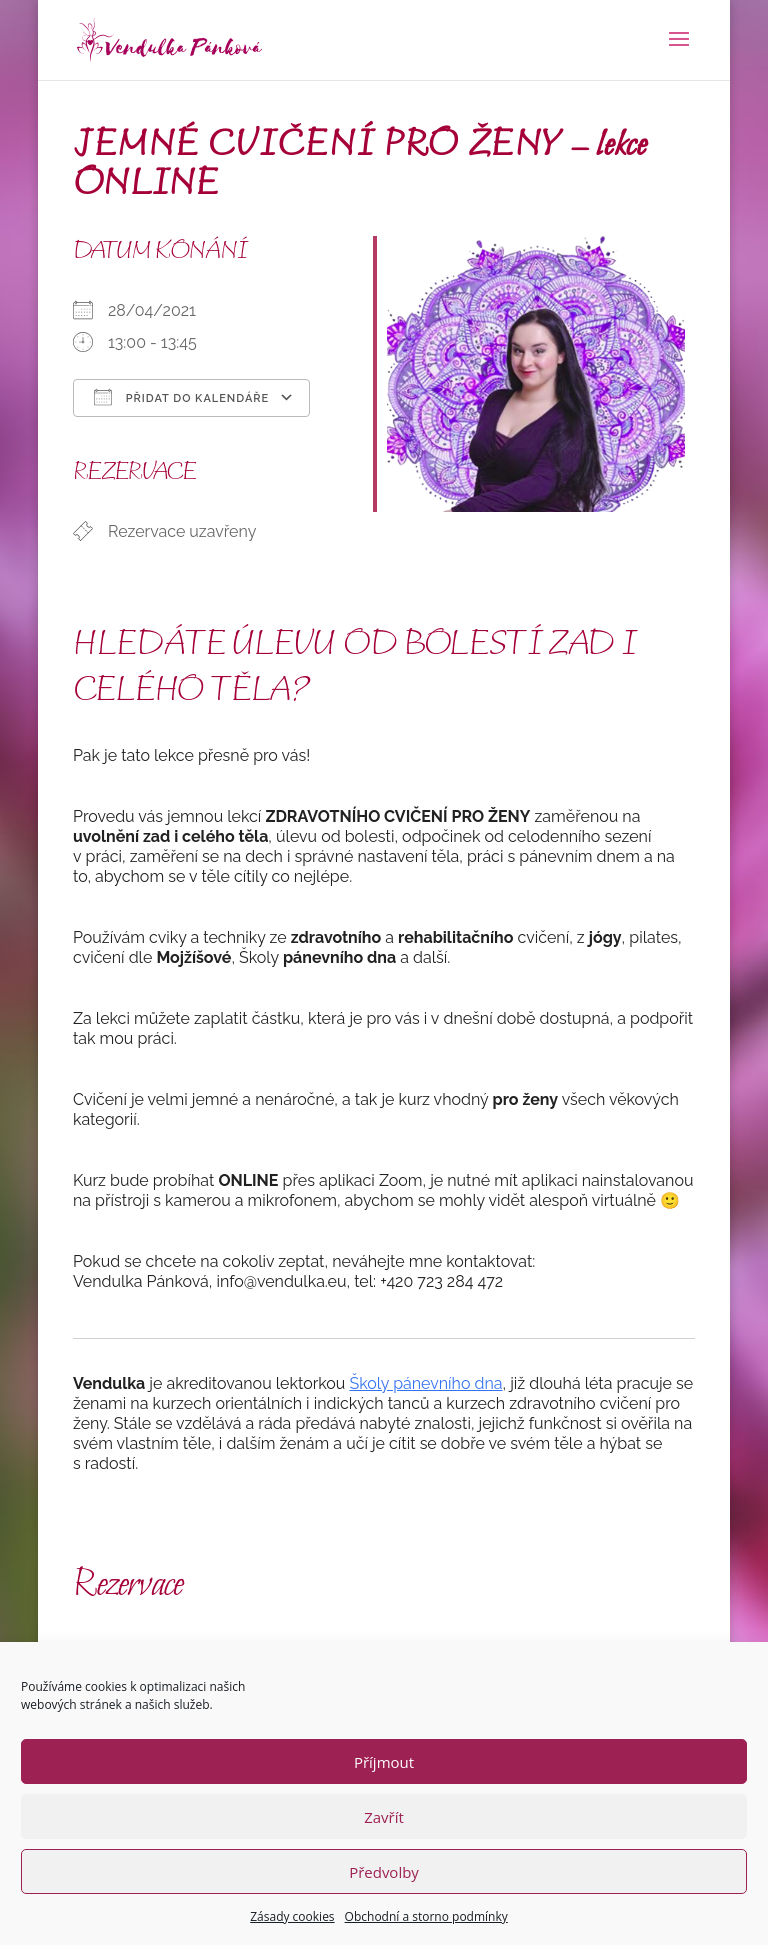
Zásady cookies (292, 1916)
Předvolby (384, 1872)
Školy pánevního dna (425, 1383)
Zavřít (384, 1817)
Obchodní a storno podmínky (426, 1916)
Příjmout (384, 1762)
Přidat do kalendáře (181, 397)
